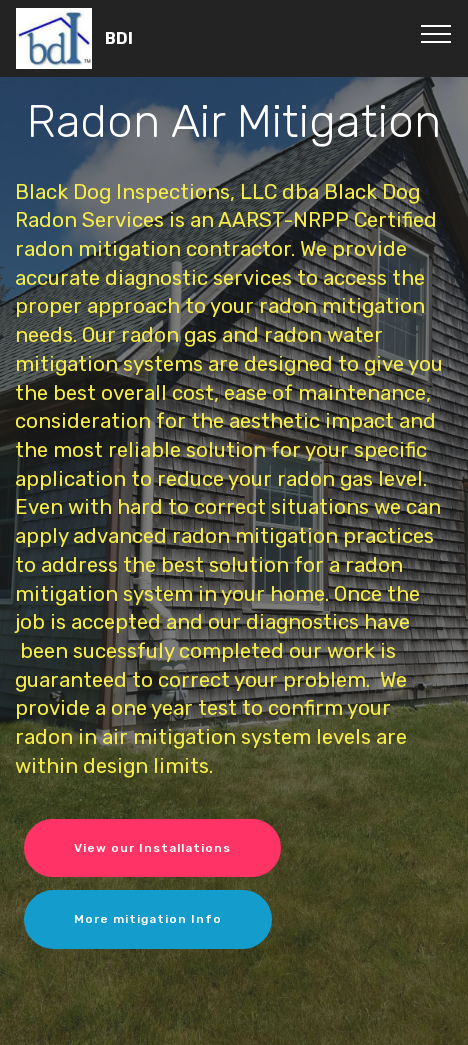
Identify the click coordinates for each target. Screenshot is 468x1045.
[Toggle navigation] (436, 33)
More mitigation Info (148, 919)
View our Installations (152, 848)
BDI (119, 38)
